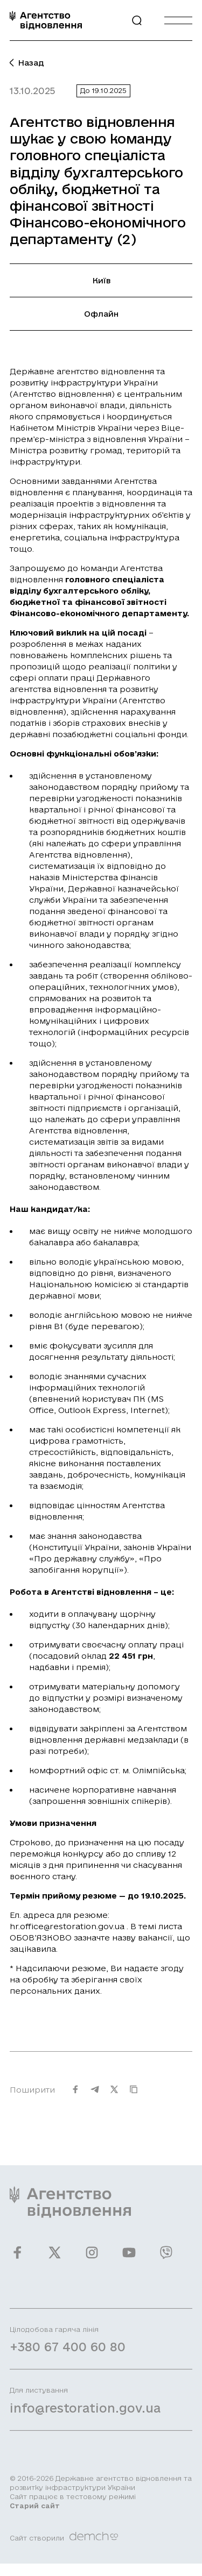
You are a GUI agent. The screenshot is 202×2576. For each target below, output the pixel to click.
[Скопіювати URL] (133, 2095)
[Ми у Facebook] (17, 2259)
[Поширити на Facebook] (75, 2095)
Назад (27, 62)
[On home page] (46, 20)
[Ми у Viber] (166, 2259)
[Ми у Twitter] (54, 2259)
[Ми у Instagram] (92, 2259)
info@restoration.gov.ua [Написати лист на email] (85, 2414)
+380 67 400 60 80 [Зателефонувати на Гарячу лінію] (68, 2353)
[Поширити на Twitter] (114, 2095)
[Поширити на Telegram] (94, 2095)
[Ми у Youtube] (129, 2259)
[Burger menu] (178, 20)
